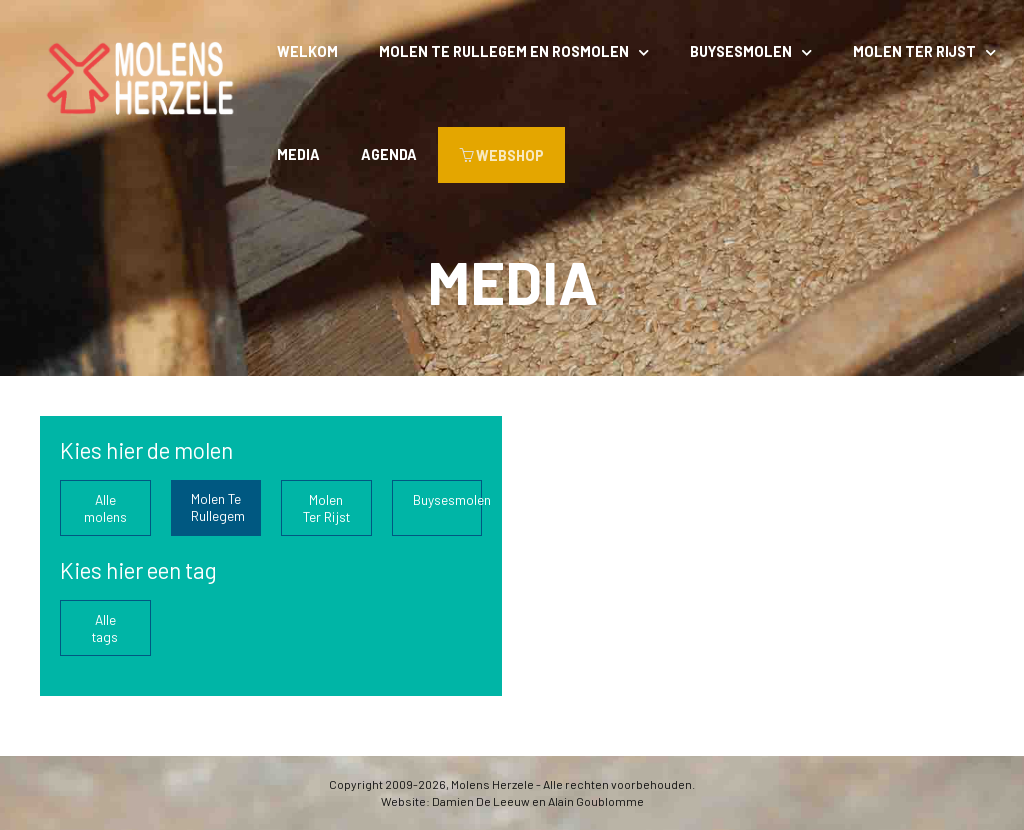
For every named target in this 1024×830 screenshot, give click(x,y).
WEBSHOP (501, 155)
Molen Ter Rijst (914, 51)
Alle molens (105, 508)
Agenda (389, 154)
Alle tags (105, 628)
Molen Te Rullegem (218, 507)
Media (298, 154)
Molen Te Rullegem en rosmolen (504, 51)
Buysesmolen (741, 51)
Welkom (307, 51)
